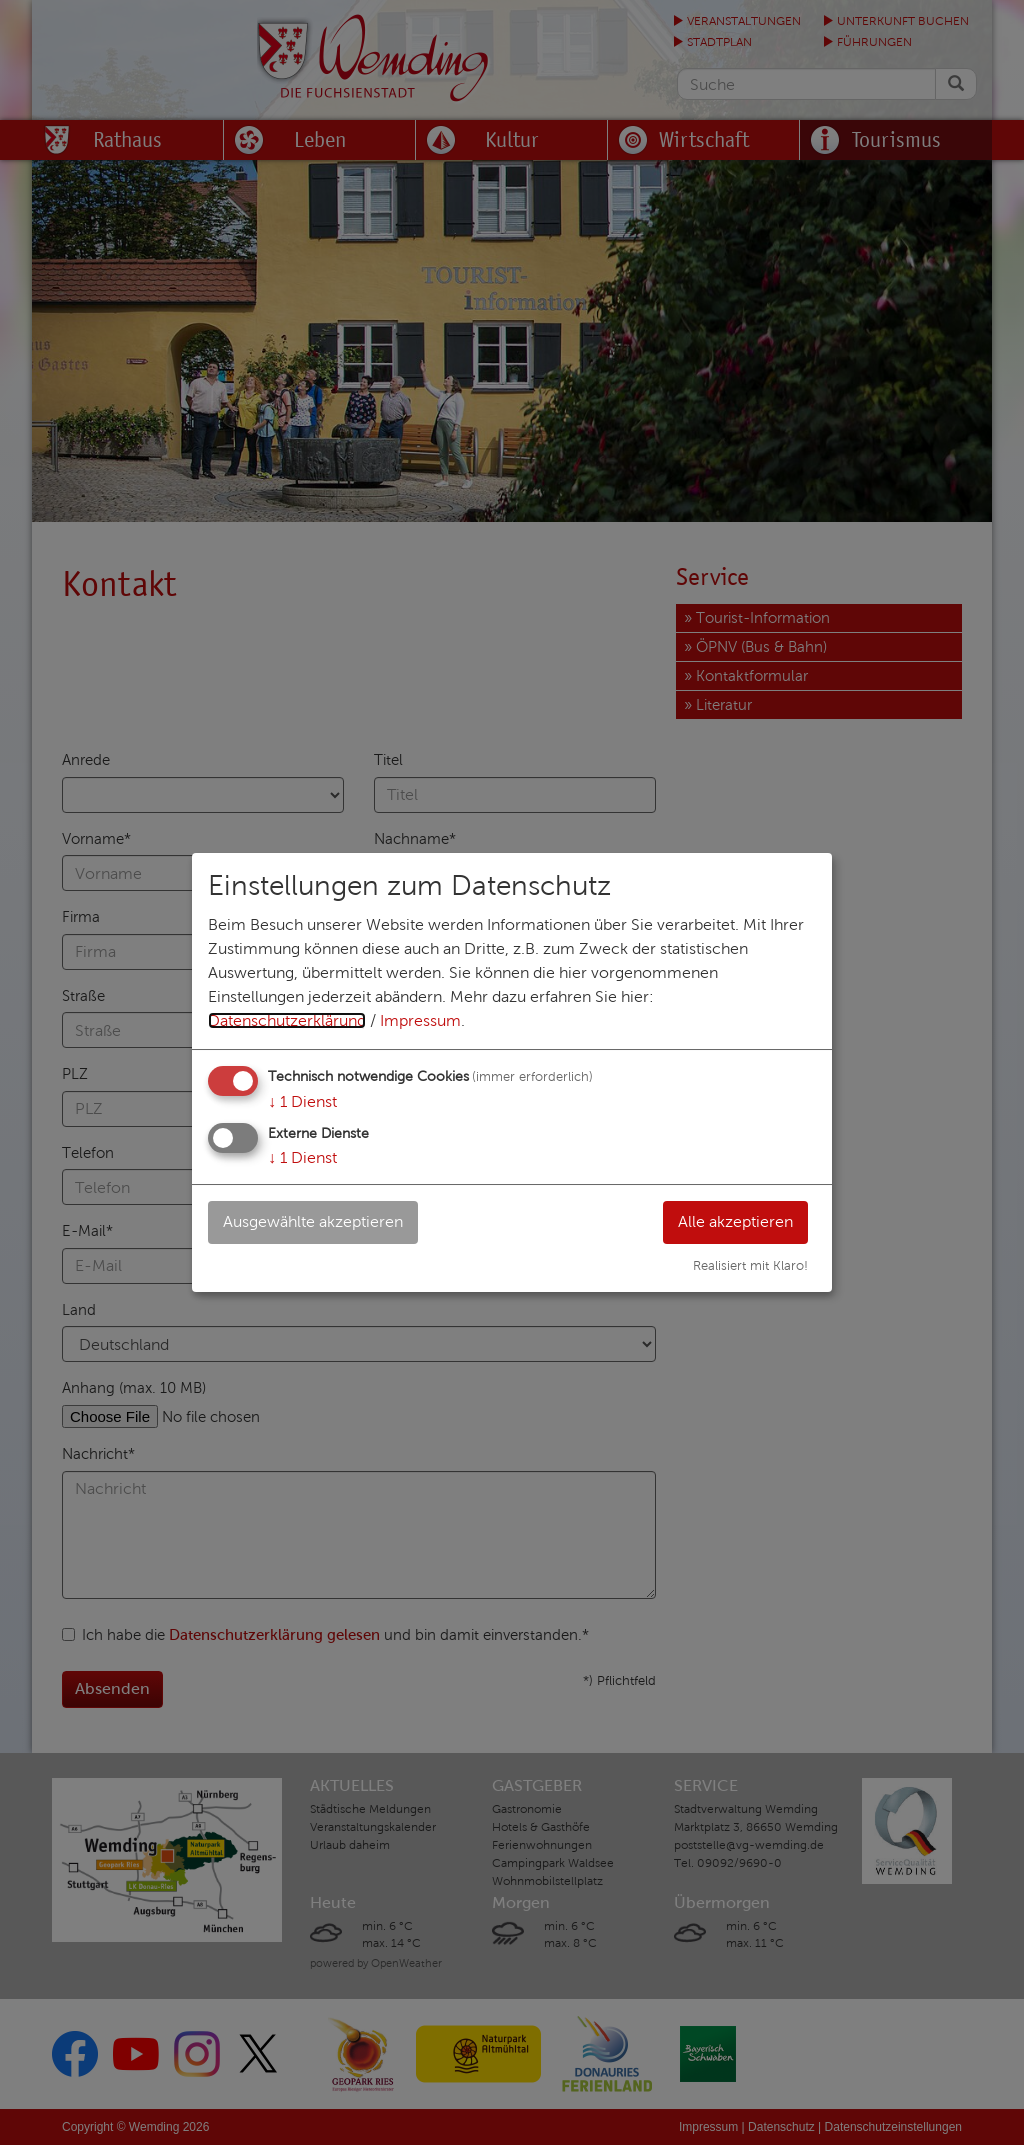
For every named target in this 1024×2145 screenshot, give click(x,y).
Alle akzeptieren (735, 1221)
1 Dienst (302, 1101)
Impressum (420, 1020)
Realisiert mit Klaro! (750, 1266)
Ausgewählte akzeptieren (313, 1221)
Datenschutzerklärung (287, 1020)
